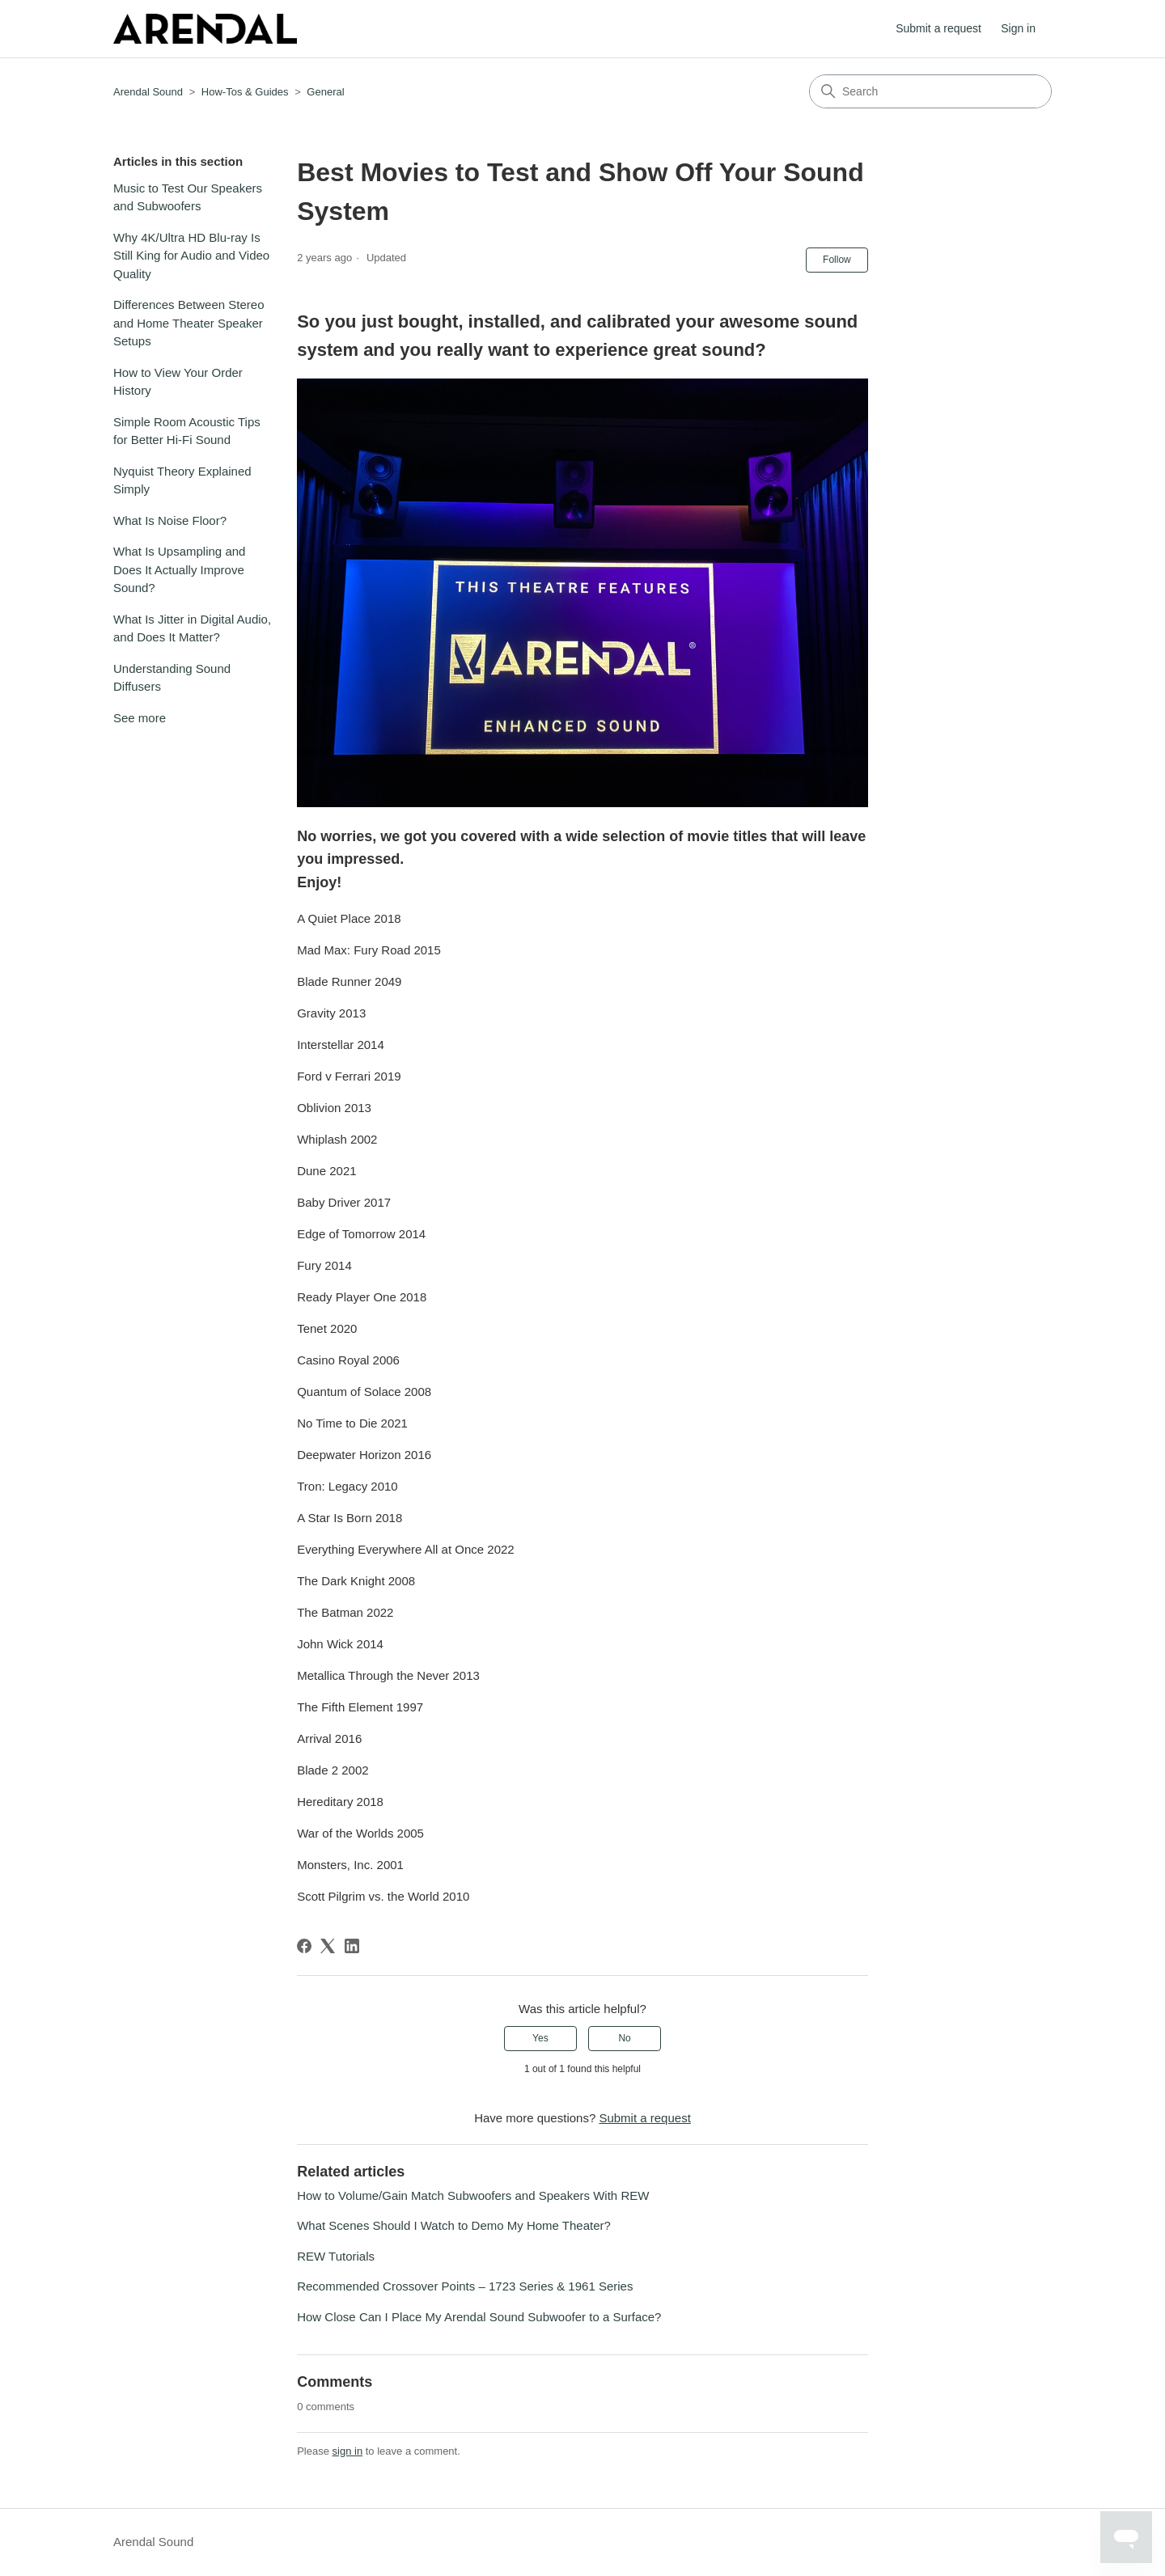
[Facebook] (304, 1946)
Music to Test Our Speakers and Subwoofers (187, 197)
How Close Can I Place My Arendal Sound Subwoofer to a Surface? (479, 2317)
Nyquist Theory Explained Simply (182, 480)
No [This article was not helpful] (624, 2038)
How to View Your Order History (178, 382)
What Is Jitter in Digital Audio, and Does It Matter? (192, 628)
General (325, 92)
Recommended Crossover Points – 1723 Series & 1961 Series (465, 2286)
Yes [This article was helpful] (540, 2038)
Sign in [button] (1018, 28)
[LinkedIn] (352, 1946)
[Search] (930, 91)
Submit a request (938, 28)
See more (139, 718)
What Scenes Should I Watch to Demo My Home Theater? (454, 2225)
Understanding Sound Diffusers (172, 678)
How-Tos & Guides (245, 92)
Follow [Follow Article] (837, 259)
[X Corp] (327, 1946)
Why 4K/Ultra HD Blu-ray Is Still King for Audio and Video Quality (191, 256)
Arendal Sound (148, 92)
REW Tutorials (336, 2256)
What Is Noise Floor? (170, 520)
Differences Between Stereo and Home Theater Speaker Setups (189, 323)
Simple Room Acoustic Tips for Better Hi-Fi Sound (187, 431)
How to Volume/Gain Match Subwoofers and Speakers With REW (473, 2195)
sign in (348, 2451)
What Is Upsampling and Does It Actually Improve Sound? (179, 569)
